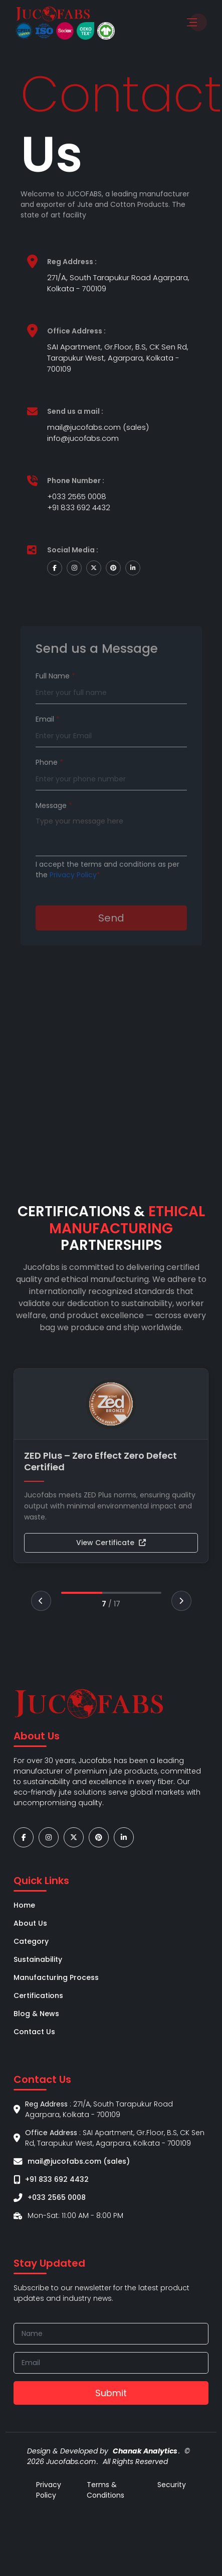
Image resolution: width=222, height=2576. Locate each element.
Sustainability (38, 1959)
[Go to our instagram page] (49, 1837)
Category (31, 1941)
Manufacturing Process (56, 1977)
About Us (30, 1923)
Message (54, 827)
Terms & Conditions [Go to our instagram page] (105, 2490)
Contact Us (34, 2032)
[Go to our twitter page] (73, 1837)
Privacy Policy (73, 896)
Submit (111, 2393)
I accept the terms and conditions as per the (107, 890)
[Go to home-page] (52, 13)
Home (24, 1905)
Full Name (55, 697)
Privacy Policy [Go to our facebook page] (48, 2490)
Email (48, 740)
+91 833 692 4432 (78, 507)
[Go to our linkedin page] (124, 1837)
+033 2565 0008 (76, 496)
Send (111, 939)
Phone (49, 783)
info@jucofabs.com (83, 438)
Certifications (38, 1995)
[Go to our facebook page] (24, 1837)
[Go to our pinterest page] (98, 1837)
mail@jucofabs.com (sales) (98, 427)
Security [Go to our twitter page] (171, 2485)
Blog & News (36, 2014)
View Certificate (111, 1543)
